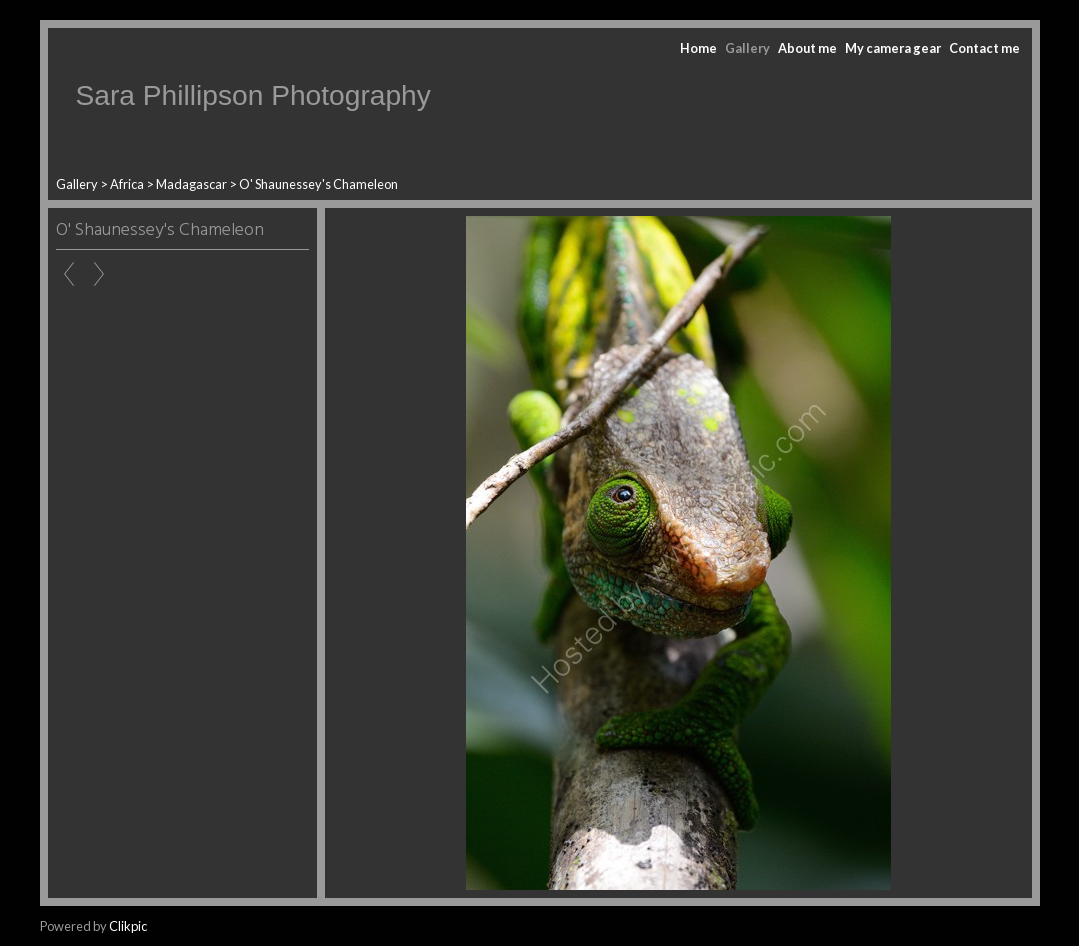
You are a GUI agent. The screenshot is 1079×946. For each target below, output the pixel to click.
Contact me (984, 48)
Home (698, 48)
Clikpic (128, 926)
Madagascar (191, 184)
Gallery (747, 48)
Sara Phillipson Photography (253, 95)
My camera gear (893, 48)
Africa (127, 184)
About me (807, 48)
